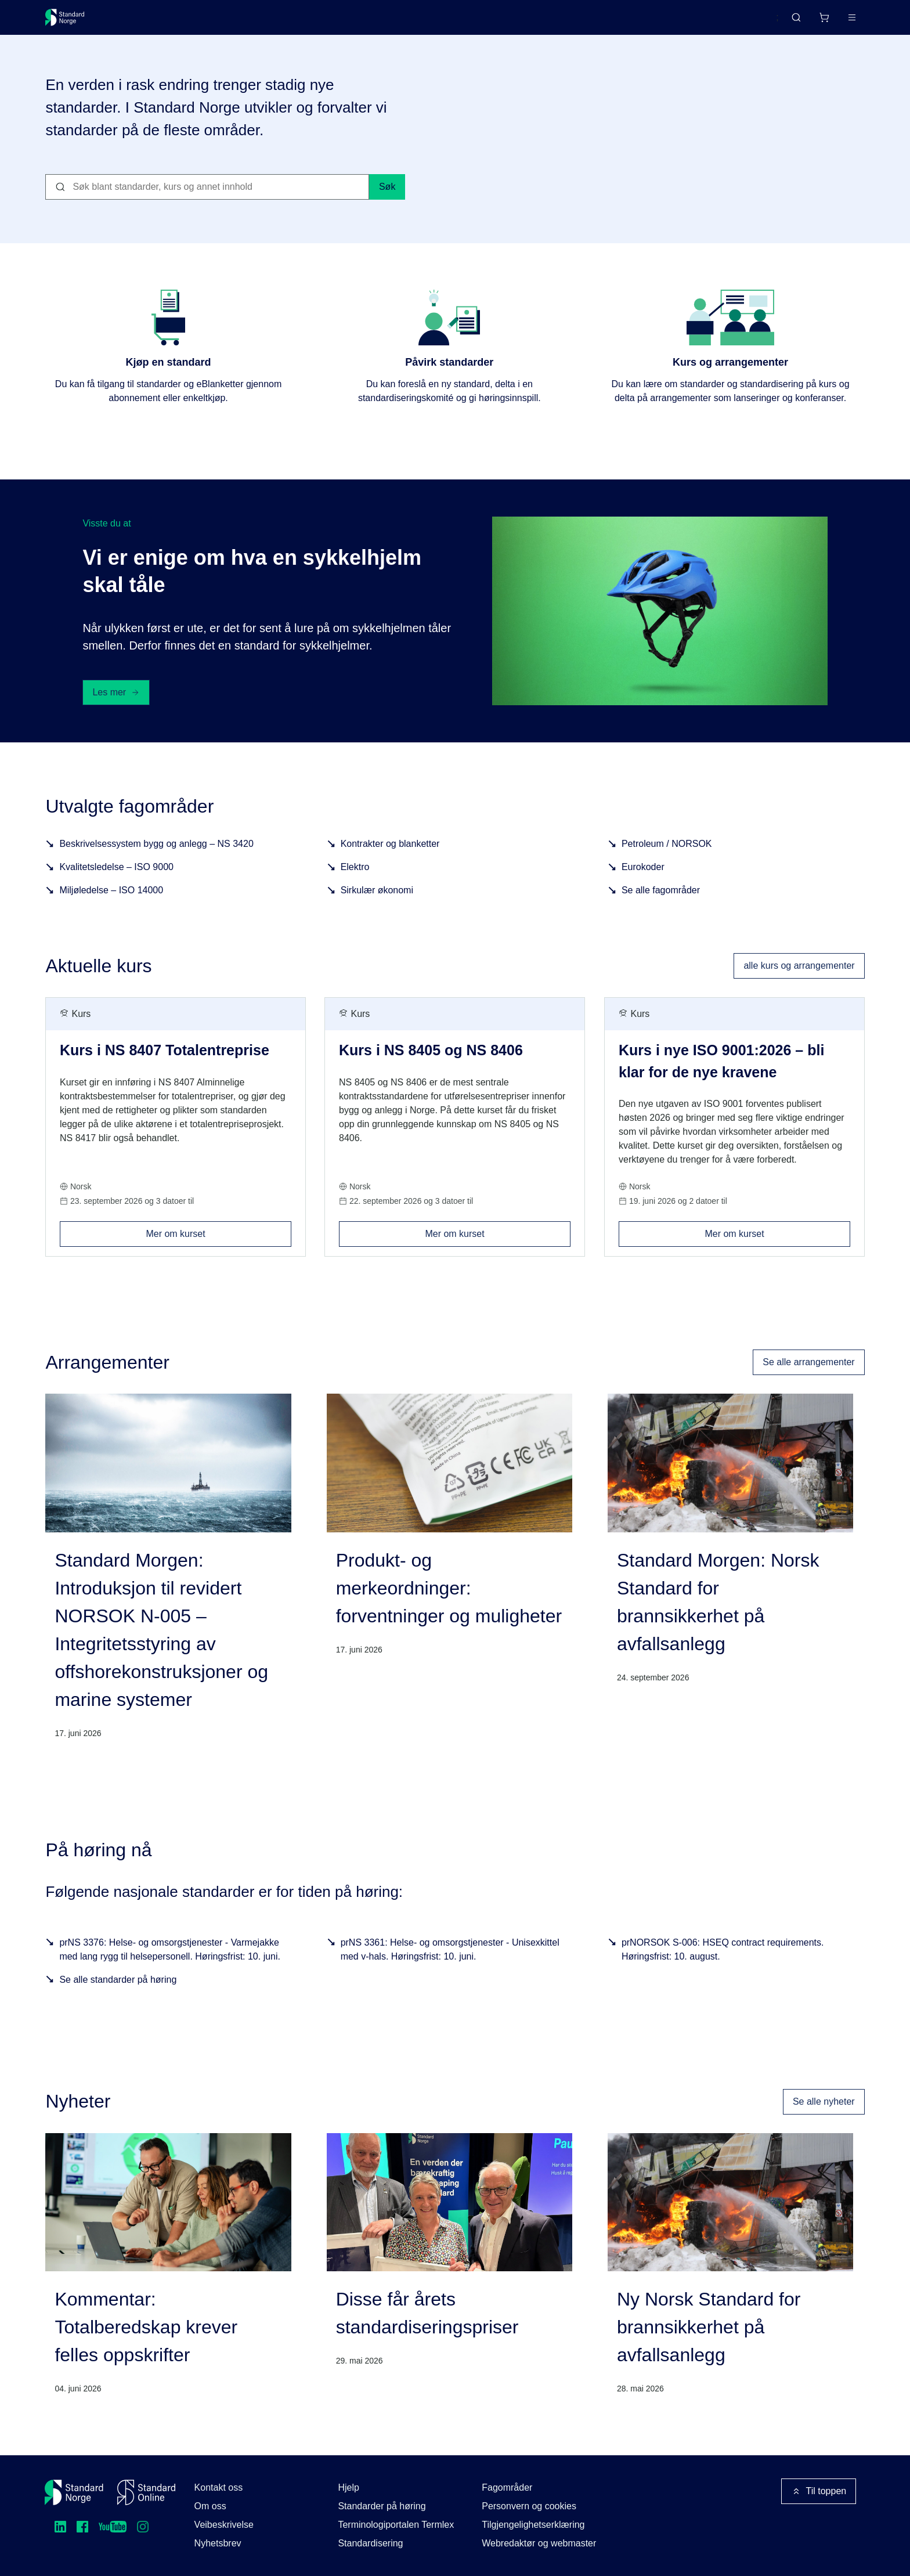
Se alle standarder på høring (117, 1993)
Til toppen (819, 2491)
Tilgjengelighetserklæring (533, 2525)
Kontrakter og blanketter (390, 858)
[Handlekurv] (789, 22)
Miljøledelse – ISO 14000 (111, 904)
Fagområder (507, 2487)
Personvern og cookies (529, 2506)
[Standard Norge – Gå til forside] (72, 22)
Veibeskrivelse (224, 2525)
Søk (387, 200)
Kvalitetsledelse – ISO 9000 (116, 881)
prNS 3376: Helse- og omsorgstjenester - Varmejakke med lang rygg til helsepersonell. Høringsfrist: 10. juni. (169, 1963)
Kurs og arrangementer (314, 22)
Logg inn (836, 22)
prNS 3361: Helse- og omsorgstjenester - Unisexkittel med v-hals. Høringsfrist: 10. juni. (450, 1963)
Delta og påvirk (216, 22)
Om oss (210, 2506)
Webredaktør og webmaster (539, 2543)
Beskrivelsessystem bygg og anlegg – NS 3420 (156, 858)
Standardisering (370, 2543)
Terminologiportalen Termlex (396, 2525)
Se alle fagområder (661, 904)
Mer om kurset (219, 1244)
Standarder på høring (381, 2506)
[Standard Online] (146, 2492)
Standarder (144, 22)
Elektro (355, 881)
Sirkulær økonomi (377, 904)
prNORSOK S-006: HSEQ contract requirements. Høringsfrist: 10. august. (723, 1963)
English (741, 22)
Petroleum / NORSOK (667, 858)
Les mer (116, 705)
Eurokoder (643, 881)
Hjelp (348, 2487)
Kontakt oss (218, 2487)
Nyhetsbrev (217, 2543)
